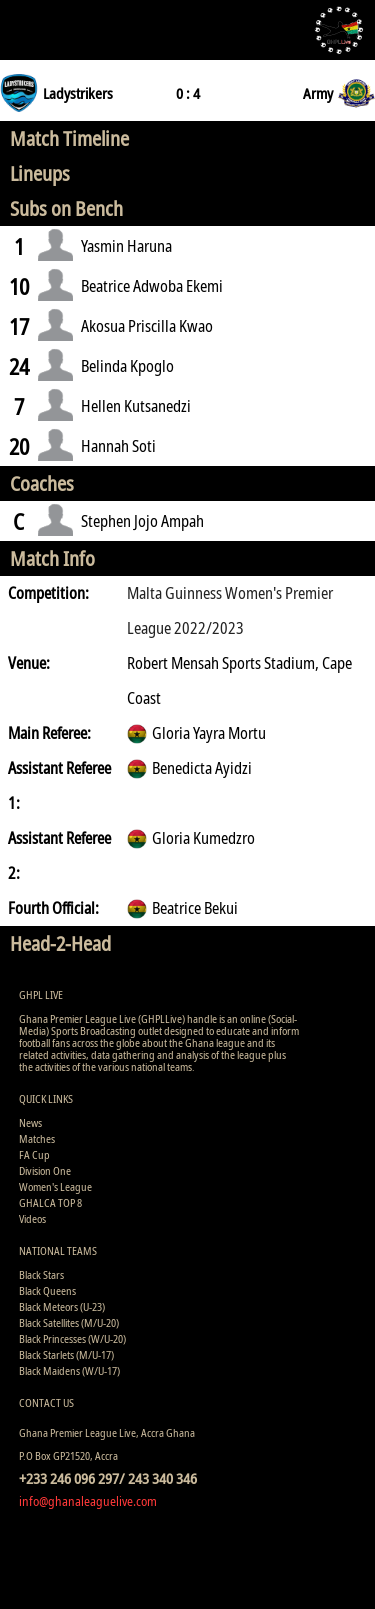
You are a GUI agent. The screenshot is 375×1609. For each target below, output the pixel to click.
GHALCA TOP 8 (50, 1202)
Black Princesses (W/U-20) (72, 1338)
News (30, 1122)
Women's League (55, 1186)
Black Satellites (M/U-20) (69, 1322)
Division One (45, 1170)
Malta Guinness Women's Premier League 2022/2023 (230, 610)
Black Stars (41, 1274)
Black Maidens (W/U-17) (69, 1370)
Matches (37, 1138)
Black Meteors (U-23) (62, 1306)
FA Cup (34, 1154)
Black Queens (47, 1290)
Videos (32, 1218)
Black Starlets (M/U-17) (66, 1354)
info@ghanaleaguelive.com (88, 1501)
